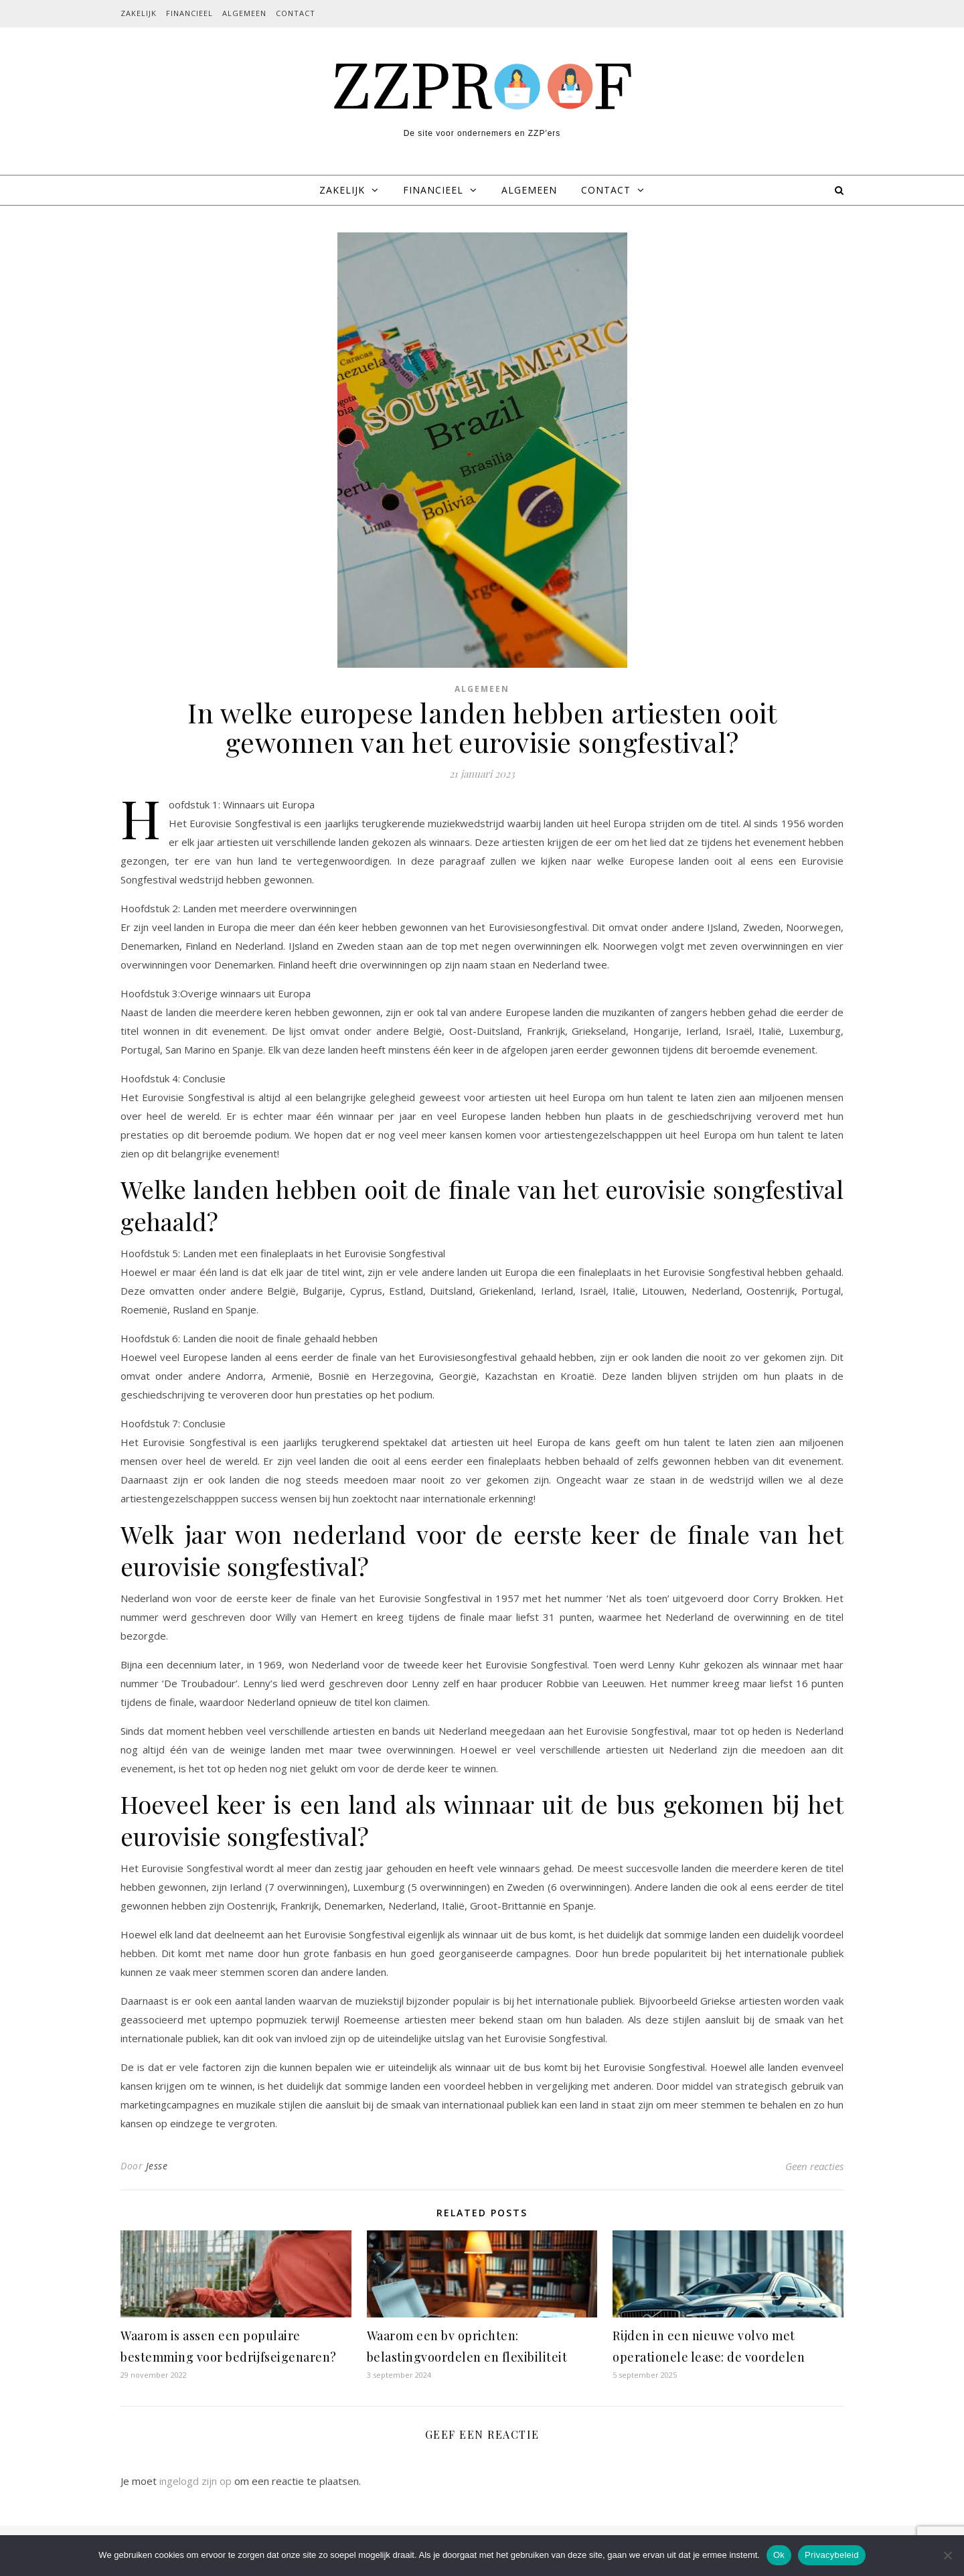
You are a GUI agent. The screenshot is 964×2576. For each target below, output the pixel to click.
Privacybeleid (832, 2555)
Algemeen (244, 13)
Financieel (189, 13)
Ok (779, 2555)
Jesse (157, 2165)
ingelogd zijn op (195, 2481)
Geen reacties (814, 2166)
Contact (295, 13)
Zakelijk (138, 13)
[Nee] (947, 2555)
